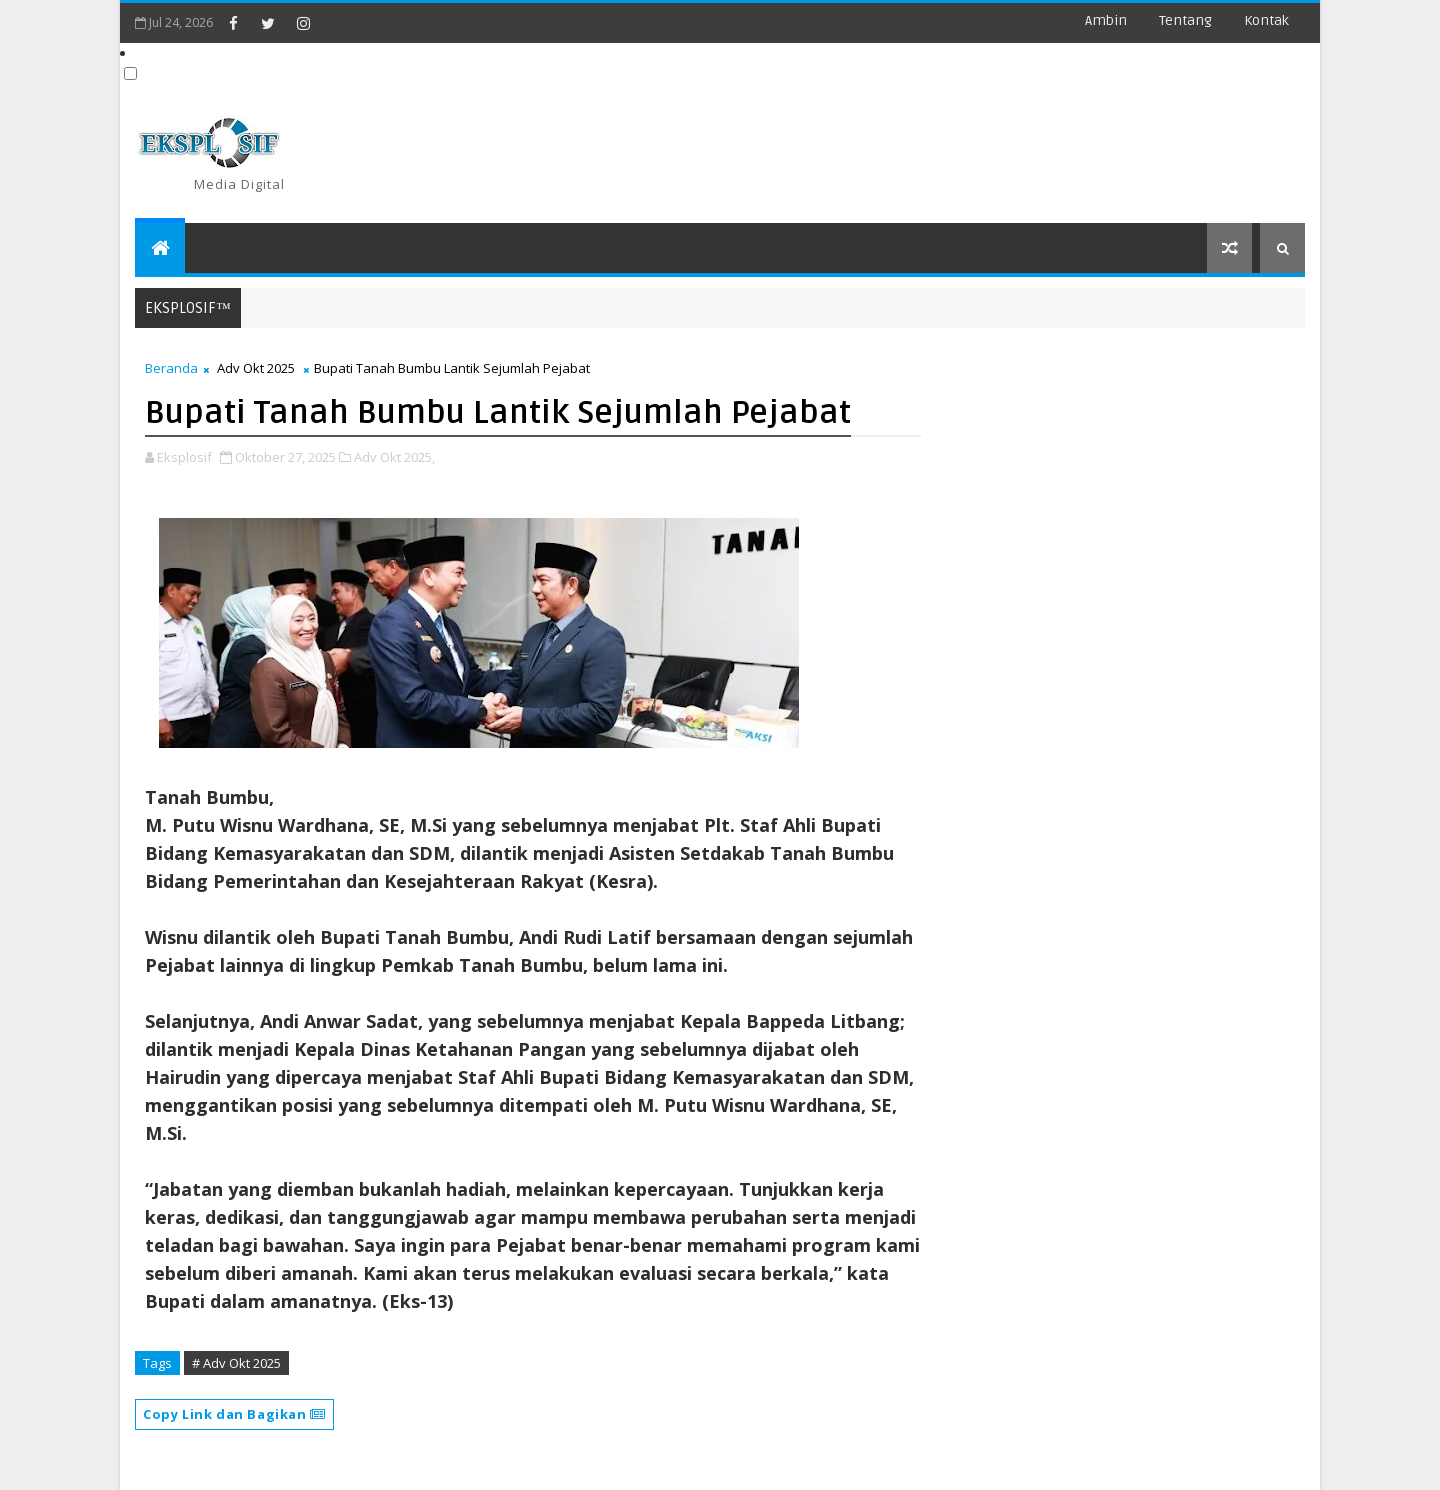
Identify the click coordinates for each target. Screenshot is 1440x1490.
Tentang (1185, 20)
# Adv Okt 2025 (236, 1363)
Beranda (171, 368)
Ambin (1106, 20)
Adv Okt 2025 (256, 368)
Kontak (1266, 20)
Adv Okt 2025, (394, 457)
